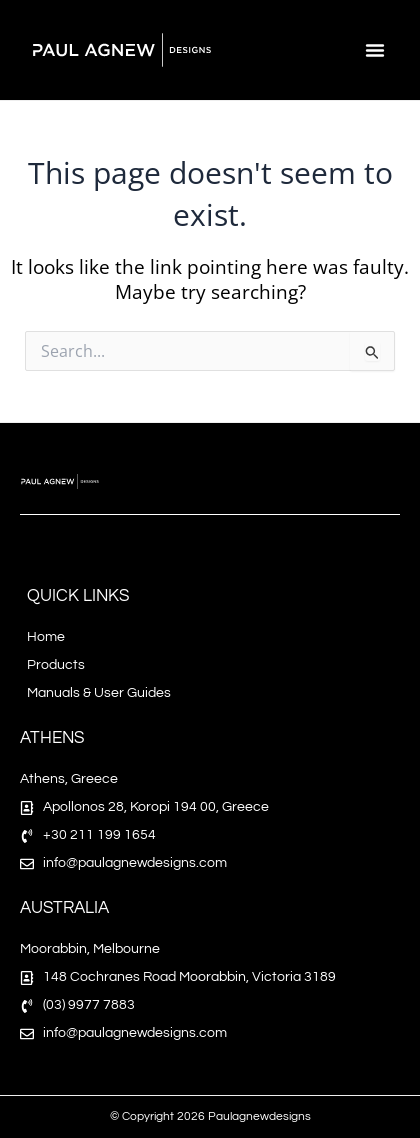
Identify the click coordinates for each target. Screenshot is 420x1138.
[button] (375, 50)
